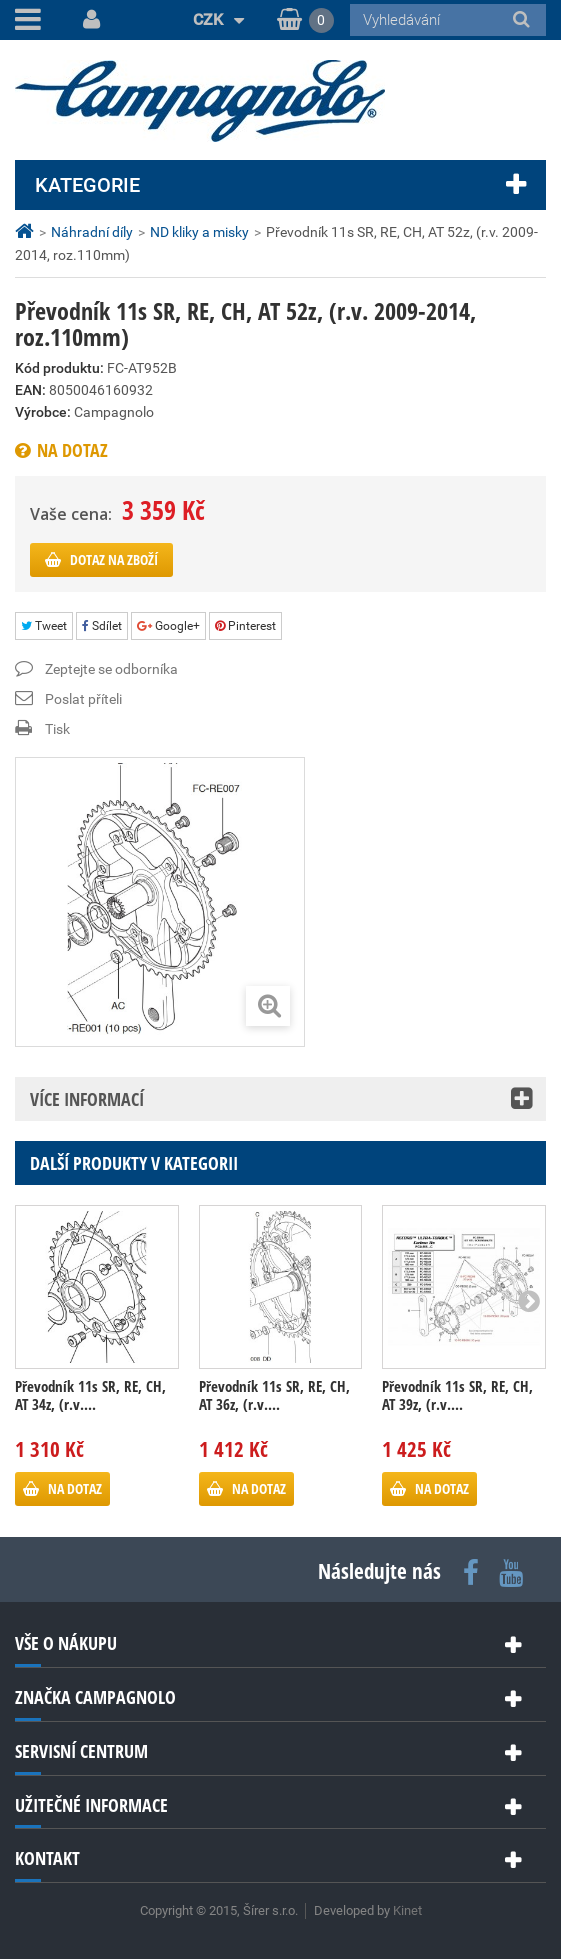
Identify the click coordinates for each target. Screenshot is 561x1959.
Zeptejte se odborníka (111, 669)
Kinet (407, 1910)
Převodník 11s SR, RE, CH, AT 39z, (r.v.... (457, 1395)
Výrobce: (43, 412)
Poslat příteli (83, 699)
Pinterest (245, 626)
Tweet (44, 626)
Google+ (168, 626)
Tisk (57, 729)
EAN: (30, 390)
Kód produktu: (59, 368)
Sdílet (102, 626)
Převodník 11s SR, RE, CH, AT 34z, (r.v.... (90, 1395)
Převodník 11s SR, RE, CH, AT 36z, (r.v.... (274, 1395)
